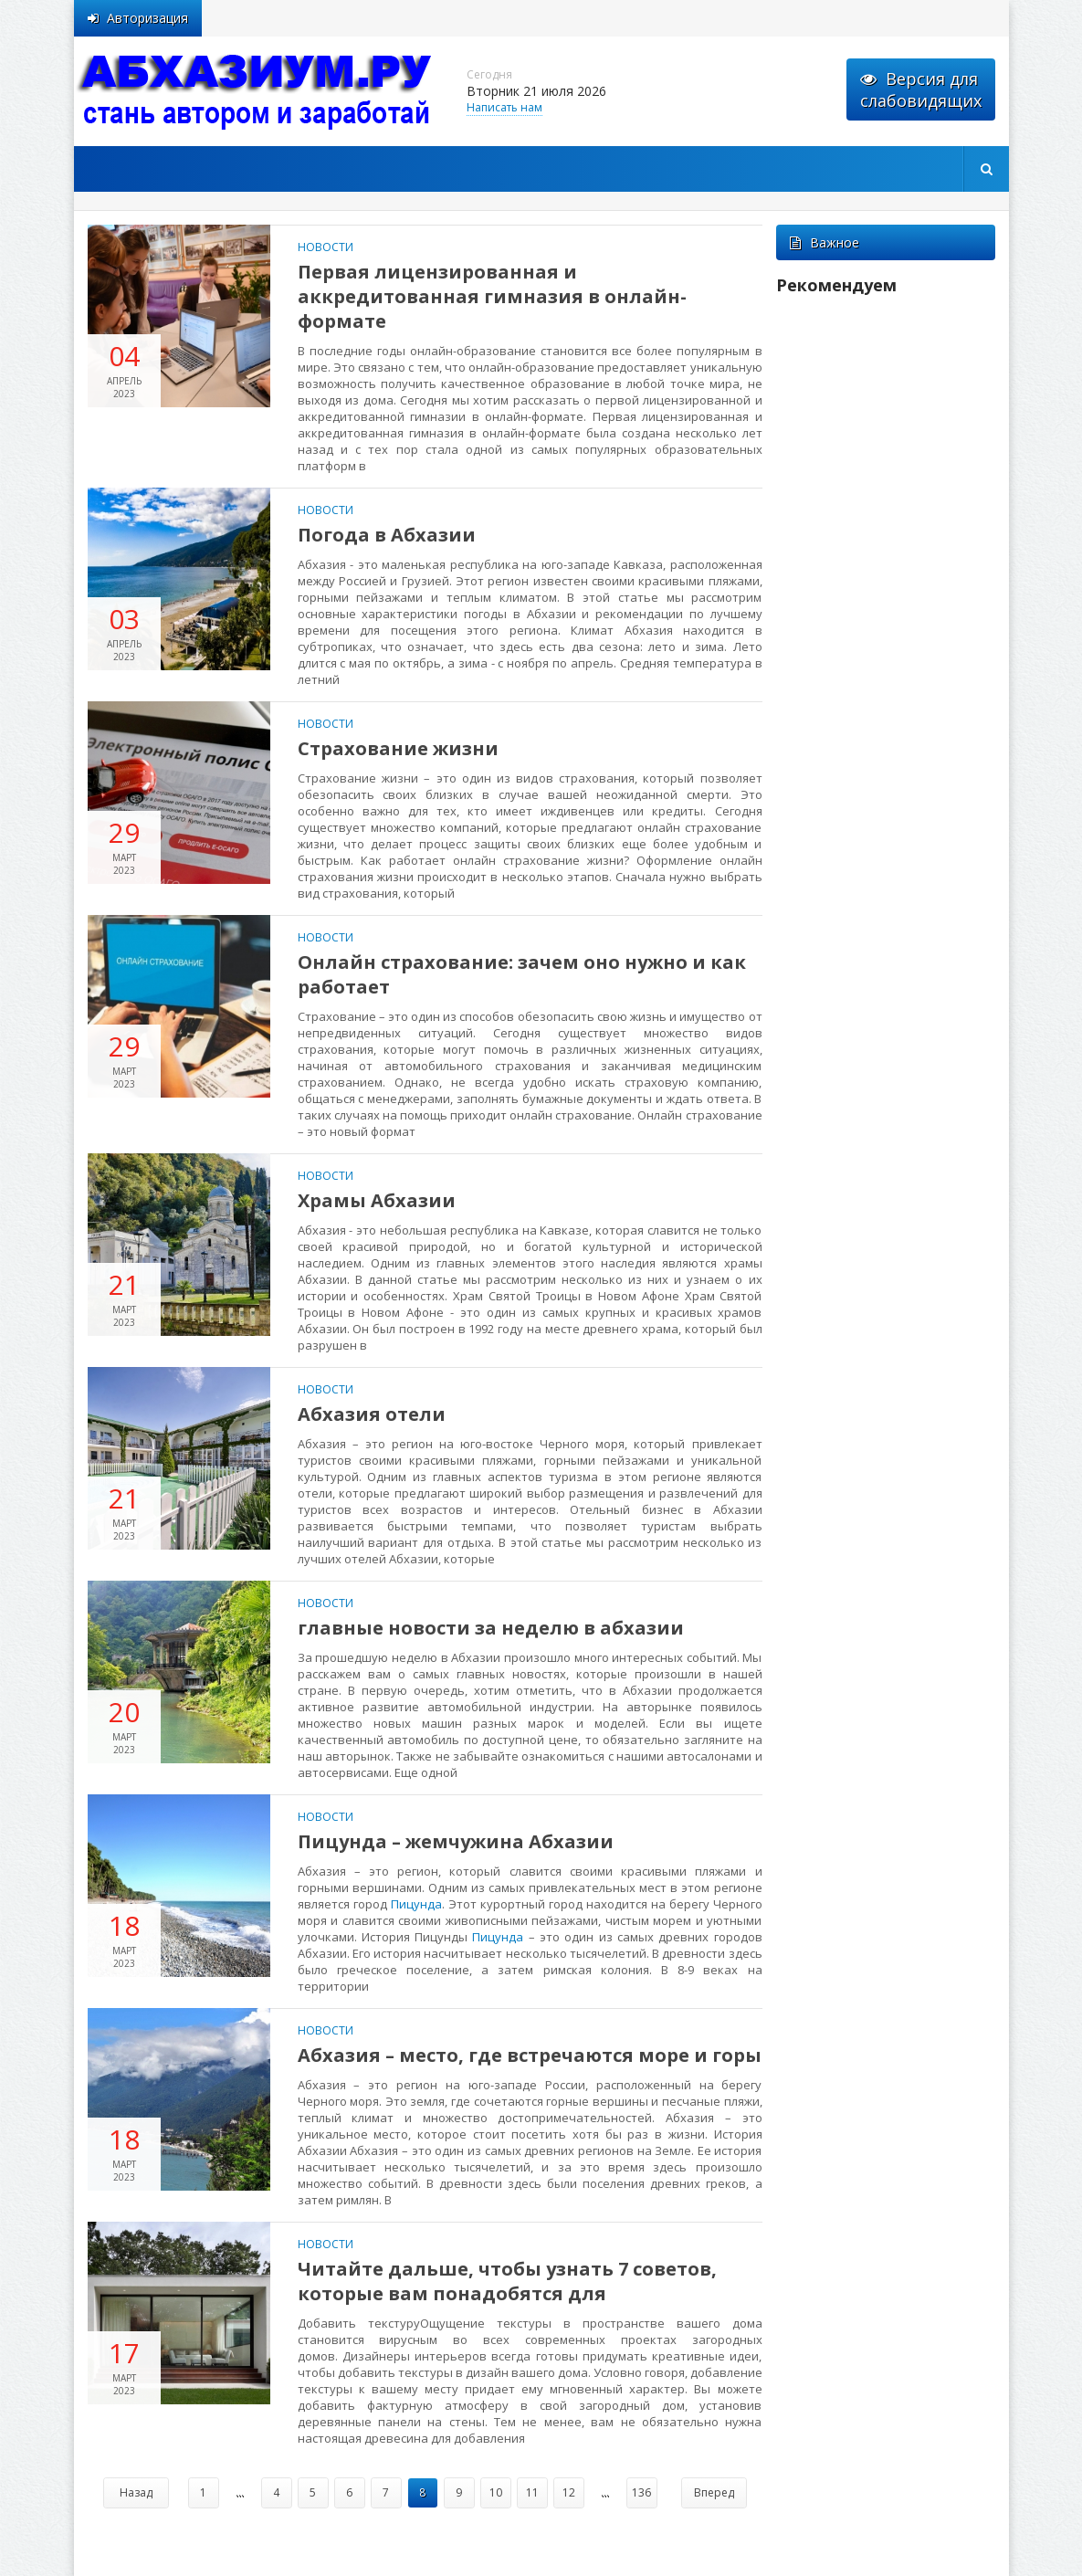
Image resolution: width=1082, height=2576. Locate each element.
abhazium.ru (256, 91)
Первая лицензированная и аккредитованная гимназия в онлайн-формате (492, 296)
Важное (824, 242)
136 (641, 2492)
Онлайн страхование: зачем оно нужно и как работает (522, 974)
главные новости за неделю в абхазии (491, 1627)
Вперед (714, 2492)
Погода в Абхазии (387, 534)
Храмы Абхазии (377, 1200)
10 (495, 2492)
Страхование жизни (398, 748)
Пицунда (416, 1904)
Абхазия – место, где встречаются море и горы (530, 2055)
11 (532, 2492)
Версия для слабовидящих (921, 89)
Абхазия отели (372, 1414)
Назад (136, 2492)
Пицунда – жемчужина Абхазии (456, 1841)
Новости (325, 247)
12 (568, 2492)
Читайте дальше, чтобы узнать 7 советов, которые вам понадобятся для (507, 2281)
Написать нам (504, 107)
